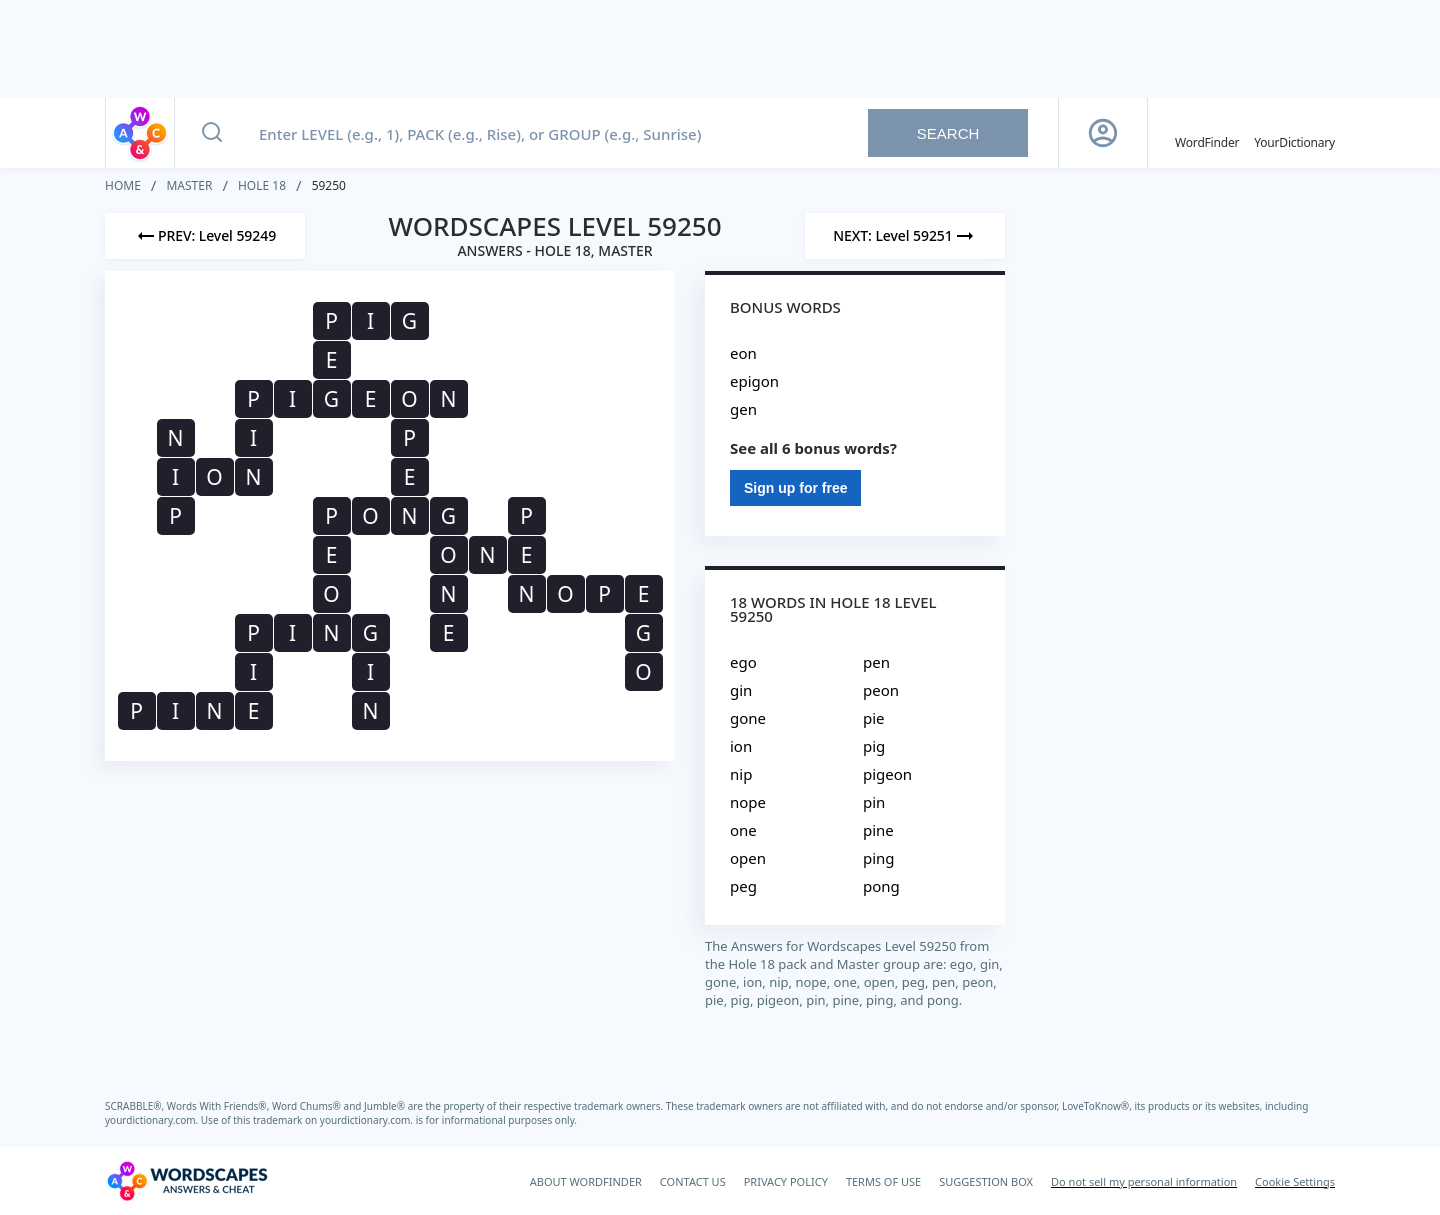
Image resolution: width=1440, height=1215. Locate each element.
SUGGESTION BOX (986, 1181)
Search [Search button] (948, 133)
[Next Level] (905, 236)
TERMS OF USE (883, 1181)
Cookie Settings (1295, 1181)
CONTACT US (693, 1181)
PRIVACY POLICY (786, 1181)
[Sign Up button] (1103, 133)
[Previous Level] (205, 236)
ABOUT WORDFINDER (586, 1181)
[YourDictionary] (1294, 133)
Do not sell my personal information (1144, 1181)
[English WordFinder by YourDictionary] (1207, 133)
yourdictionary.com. (153, 1120)
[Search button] (212, 133)
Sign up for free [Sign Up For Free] (795, 488)
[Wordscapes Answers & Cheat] (187, 1181)
